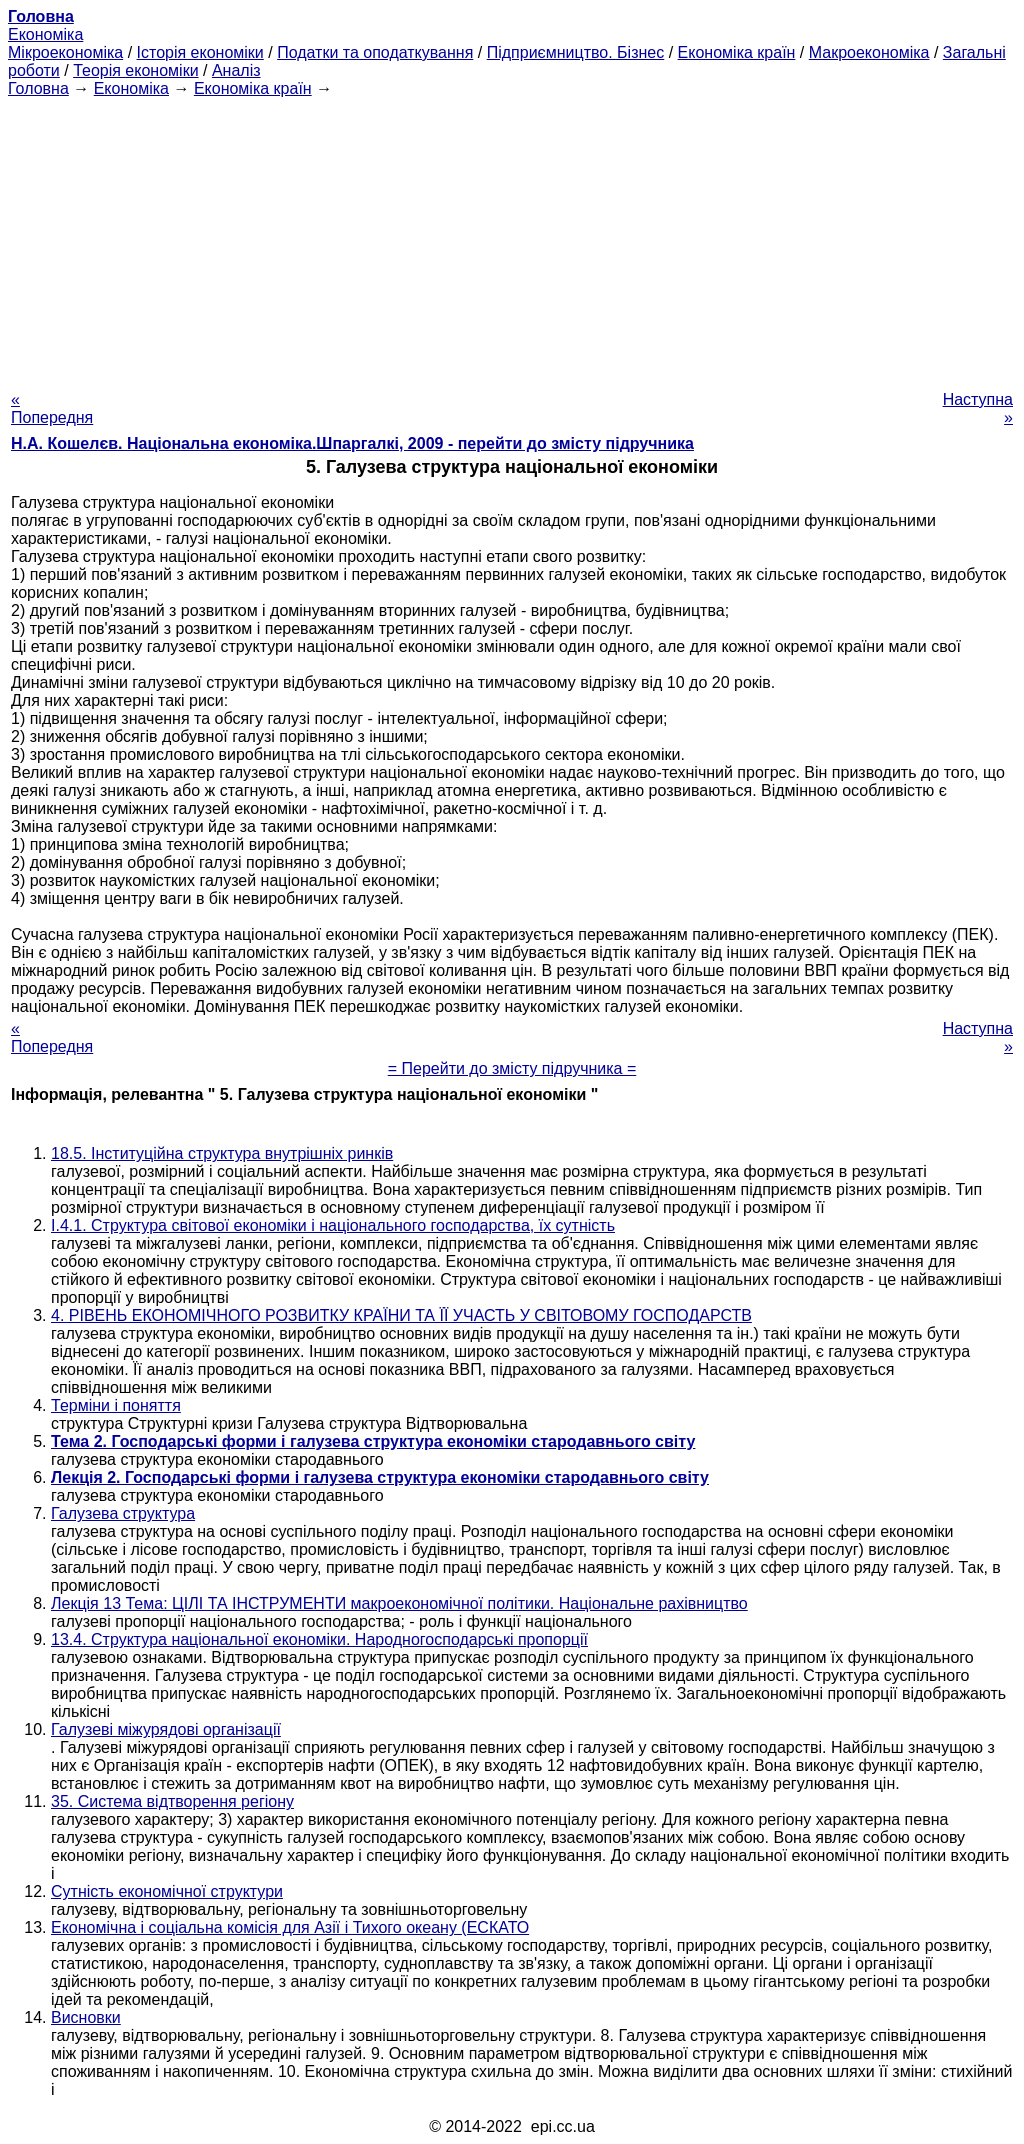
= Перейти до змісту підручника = (512, 1068)
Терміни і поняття (116, 1405)
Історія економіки (200, 52)
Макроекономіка (869, 52)
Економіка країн (737, 52)
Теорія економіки (135, 70)
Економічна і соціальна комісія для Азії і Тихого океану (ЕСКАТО (290, 1927)
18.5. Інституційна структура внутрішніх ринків (222, 1153)
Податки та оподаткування (375, 52)
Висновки (86, 2017)
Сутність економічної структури (167, 1891)
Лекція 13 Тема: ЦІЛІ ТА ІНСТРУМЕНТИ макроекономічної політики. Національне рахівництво (399, 1603)
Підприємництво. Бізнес (576, 52)
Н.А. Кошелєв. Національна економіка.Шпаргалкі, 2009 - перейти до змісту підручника (352, 443)
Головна (38, 88)
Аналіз (236, 70)
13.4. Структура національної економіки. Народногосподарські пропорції (319, 1639)
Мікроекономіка (65, 52)
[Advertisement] (512, 238)
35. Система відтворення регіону (172, 1801)
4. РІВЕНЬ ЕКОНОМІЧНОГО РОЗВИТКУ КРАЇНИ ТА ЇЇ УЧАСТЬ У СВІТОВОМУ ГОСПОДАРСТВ (401, 1315)
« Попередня (52, 408)
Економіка (45, 34)
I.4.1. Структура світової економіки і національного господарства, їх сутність (333, 1225)
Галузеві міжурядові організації (166, 1729)
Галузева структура (123, 1513)
